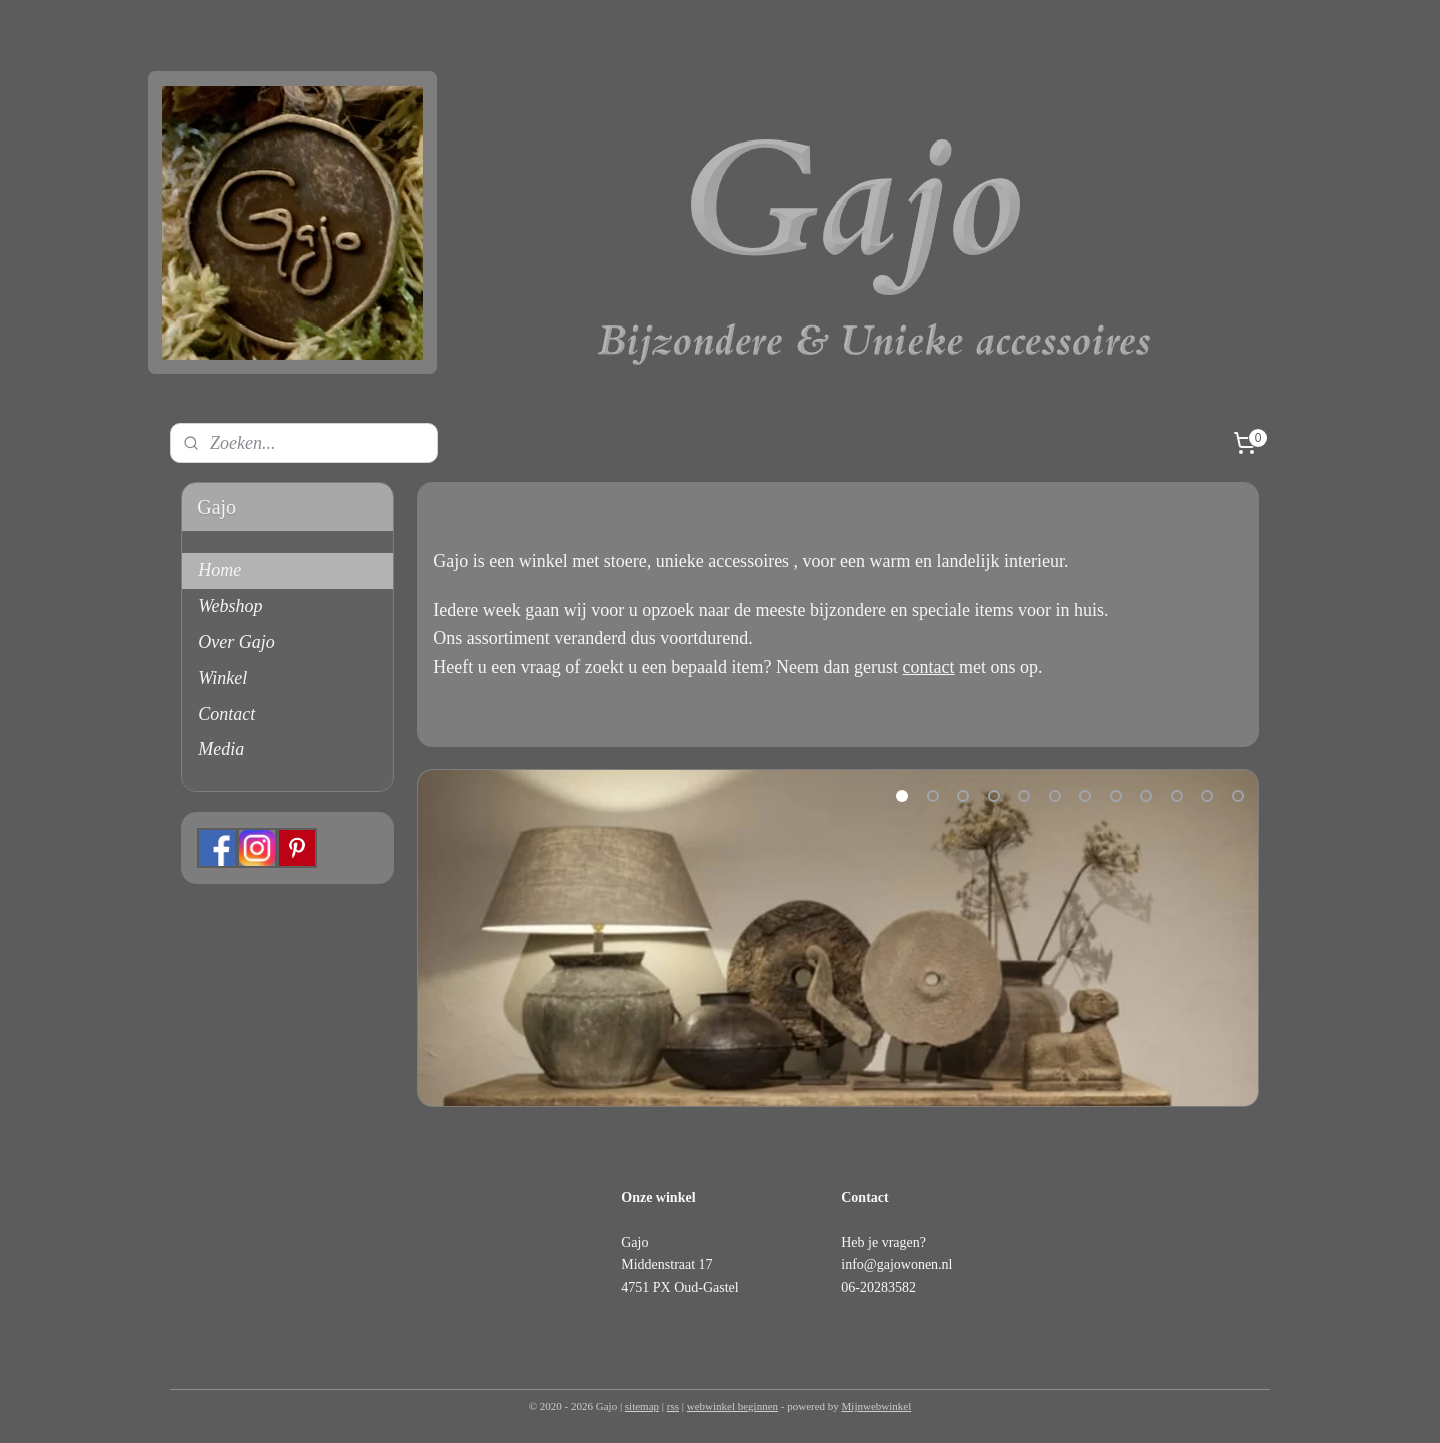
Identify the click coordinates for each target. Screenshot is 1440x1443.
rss (673, 1406)
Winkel (222, 678)
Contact (226, 714)
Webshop (230, 606)
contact (928, 667)
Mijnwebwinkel (877, 1406)
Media (221, 749)
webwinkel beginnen (732, 1406)
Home (219, 570)
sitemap (642, 1406)
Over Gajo (236, 642)
